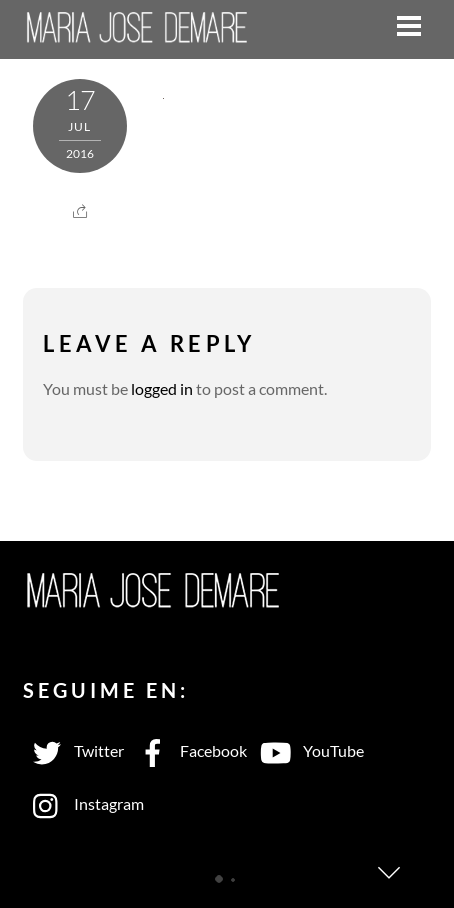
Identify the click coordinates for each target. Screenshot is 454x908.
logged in (162, 388)
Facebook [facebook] (188, 750)
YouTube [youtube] (308, 750)
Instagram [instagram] (83, 803)
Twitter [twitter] (73, 750)
